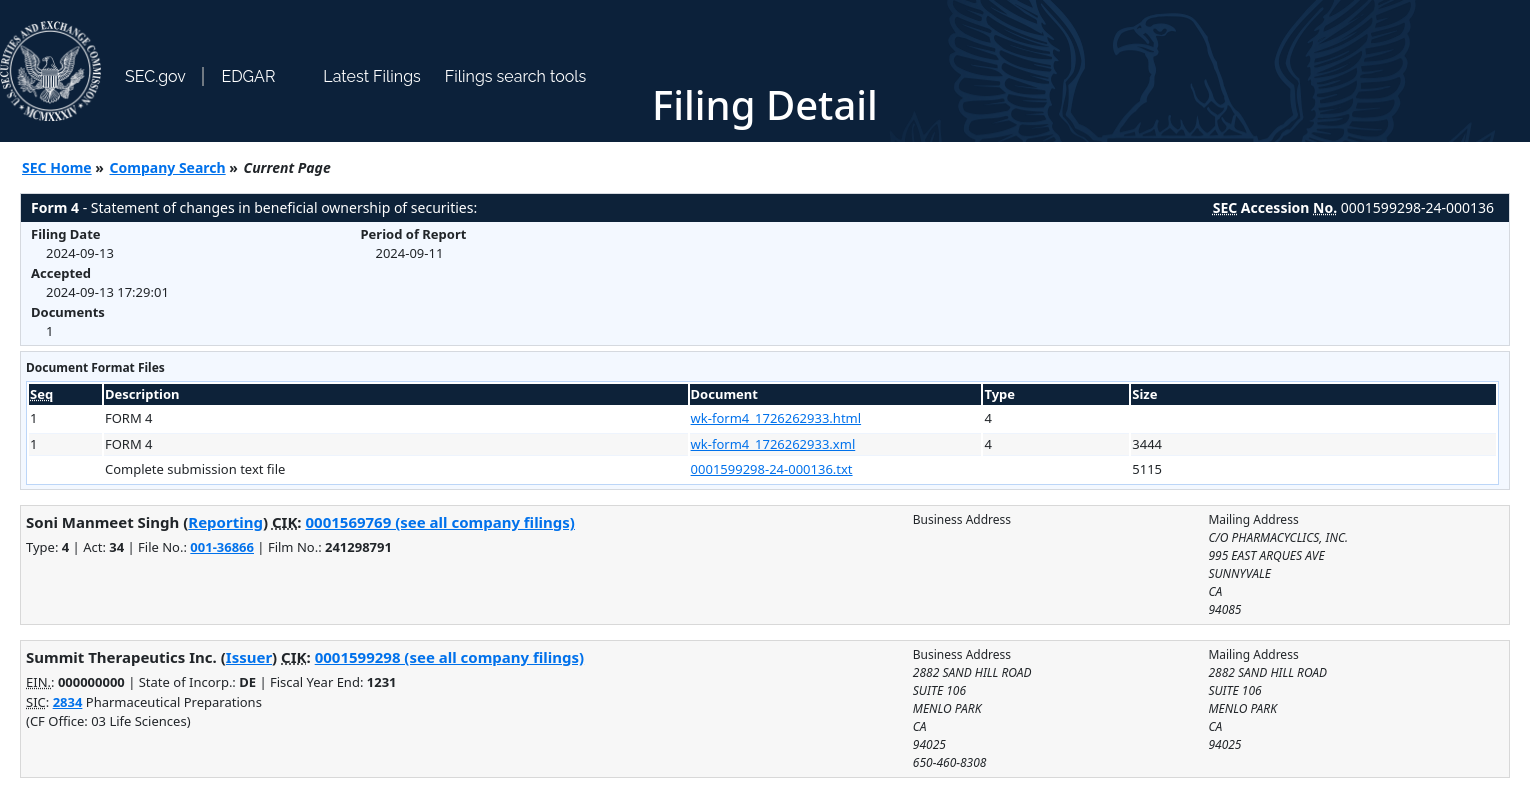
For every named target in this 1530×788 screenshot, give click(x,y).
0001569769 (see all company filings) (439, 522)
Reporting (225, 522)
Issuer (249, 657)
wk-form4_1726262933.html (776, 418)
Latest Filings (371, 76)
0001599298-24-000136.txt (772, 469)
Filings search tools (516, 76)
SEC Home (57, 167)
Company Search (168, 167)
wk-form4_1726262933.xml (773, 444)
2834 (68, 702)
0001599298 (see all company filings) (449, 657)
